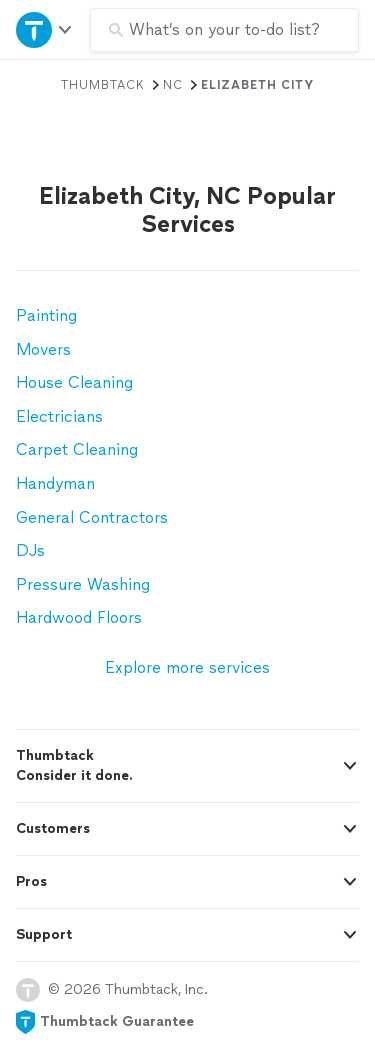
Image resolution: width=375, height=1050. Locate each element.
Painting (46, 315)
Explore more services (187, 667)
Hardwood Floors (79, 617)
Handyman (55, 483)
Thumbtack (103, 85)
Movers (43, 349)
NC (173, 85)
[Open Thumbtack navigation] (45, 29)
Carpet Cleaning (77, 449)
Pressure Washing (83, 584)
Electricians (59, 416)
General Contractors (92, 517)
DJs (30, 550)
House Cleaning (74, 382)
